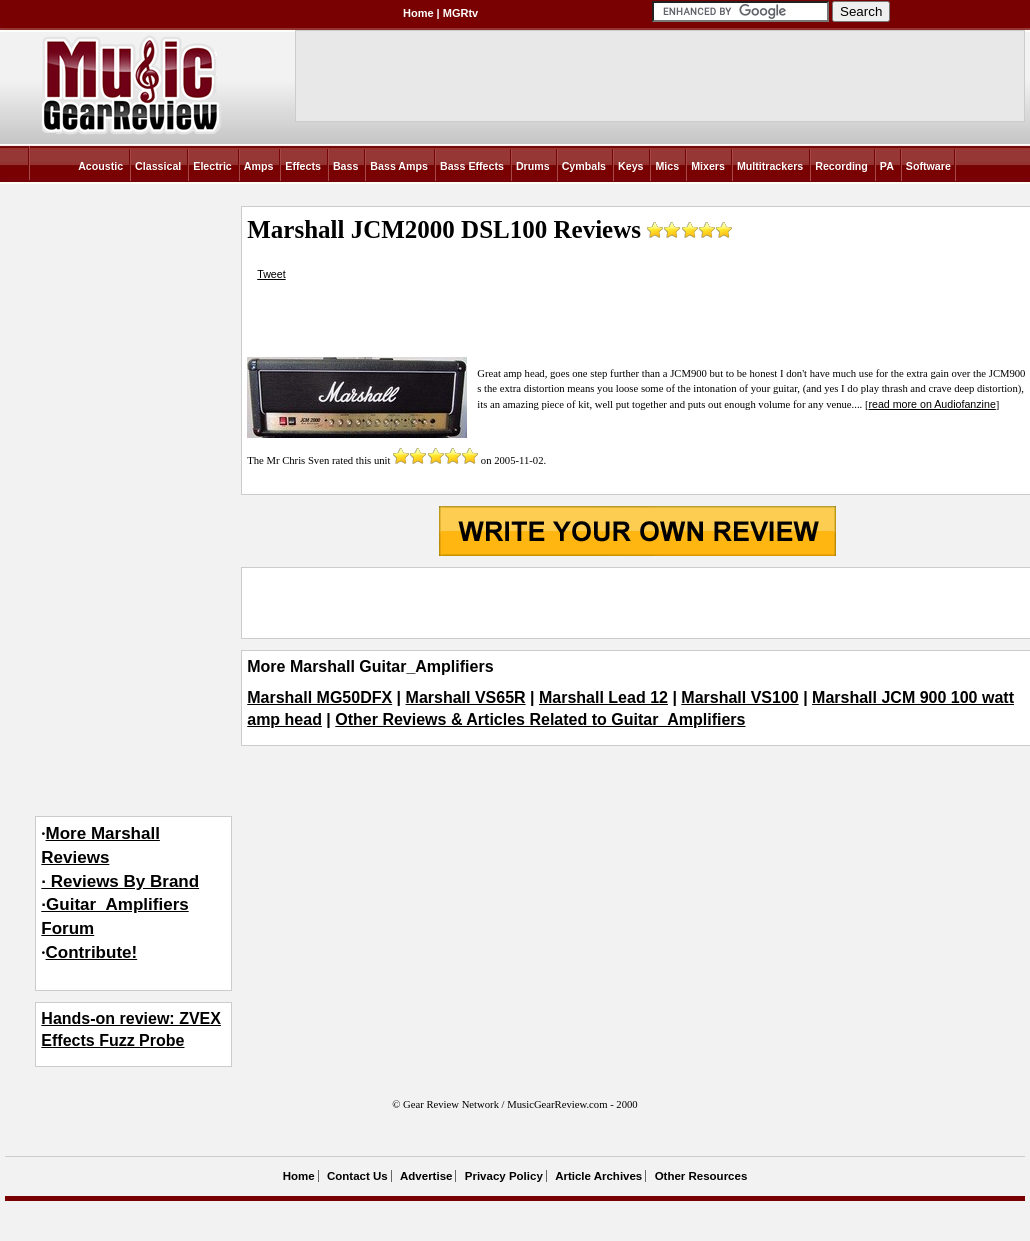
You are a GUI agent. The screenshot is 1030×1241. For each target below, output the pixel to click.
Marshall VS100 (739, 697)
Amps (259, 166)
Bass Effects (472, 166)
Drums (533, 166)
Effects (303, 166)
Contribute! (92, 952)
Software (928, 166)
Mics (667, 166)
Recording (841, 166)
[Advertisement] (637, 603)
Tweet (271, 274)
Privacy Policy (504, 1176)
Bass (345, 166)
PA (887, 166)
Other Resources (701, 1176)
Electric (212, 166)
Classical (158, 166)
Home (418, 13)
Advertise (426, 1176)
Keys (630, 166)
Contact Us (357, 1176)
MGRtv (460, 13)
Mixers (708, 166)
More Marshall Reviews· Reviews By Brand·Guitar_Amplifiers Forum (120, 881)
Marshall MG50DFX (319, 697)
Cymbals (584, 166)
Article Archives (598, 1176)
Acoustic (100, 166)
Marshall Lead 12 (603, 697)
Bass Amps (399, 166)
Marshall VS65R (466, 697)
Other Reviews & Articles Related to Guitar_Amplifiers (540, 719)
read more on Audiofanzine (931, 404)
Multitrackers (770, 166)
